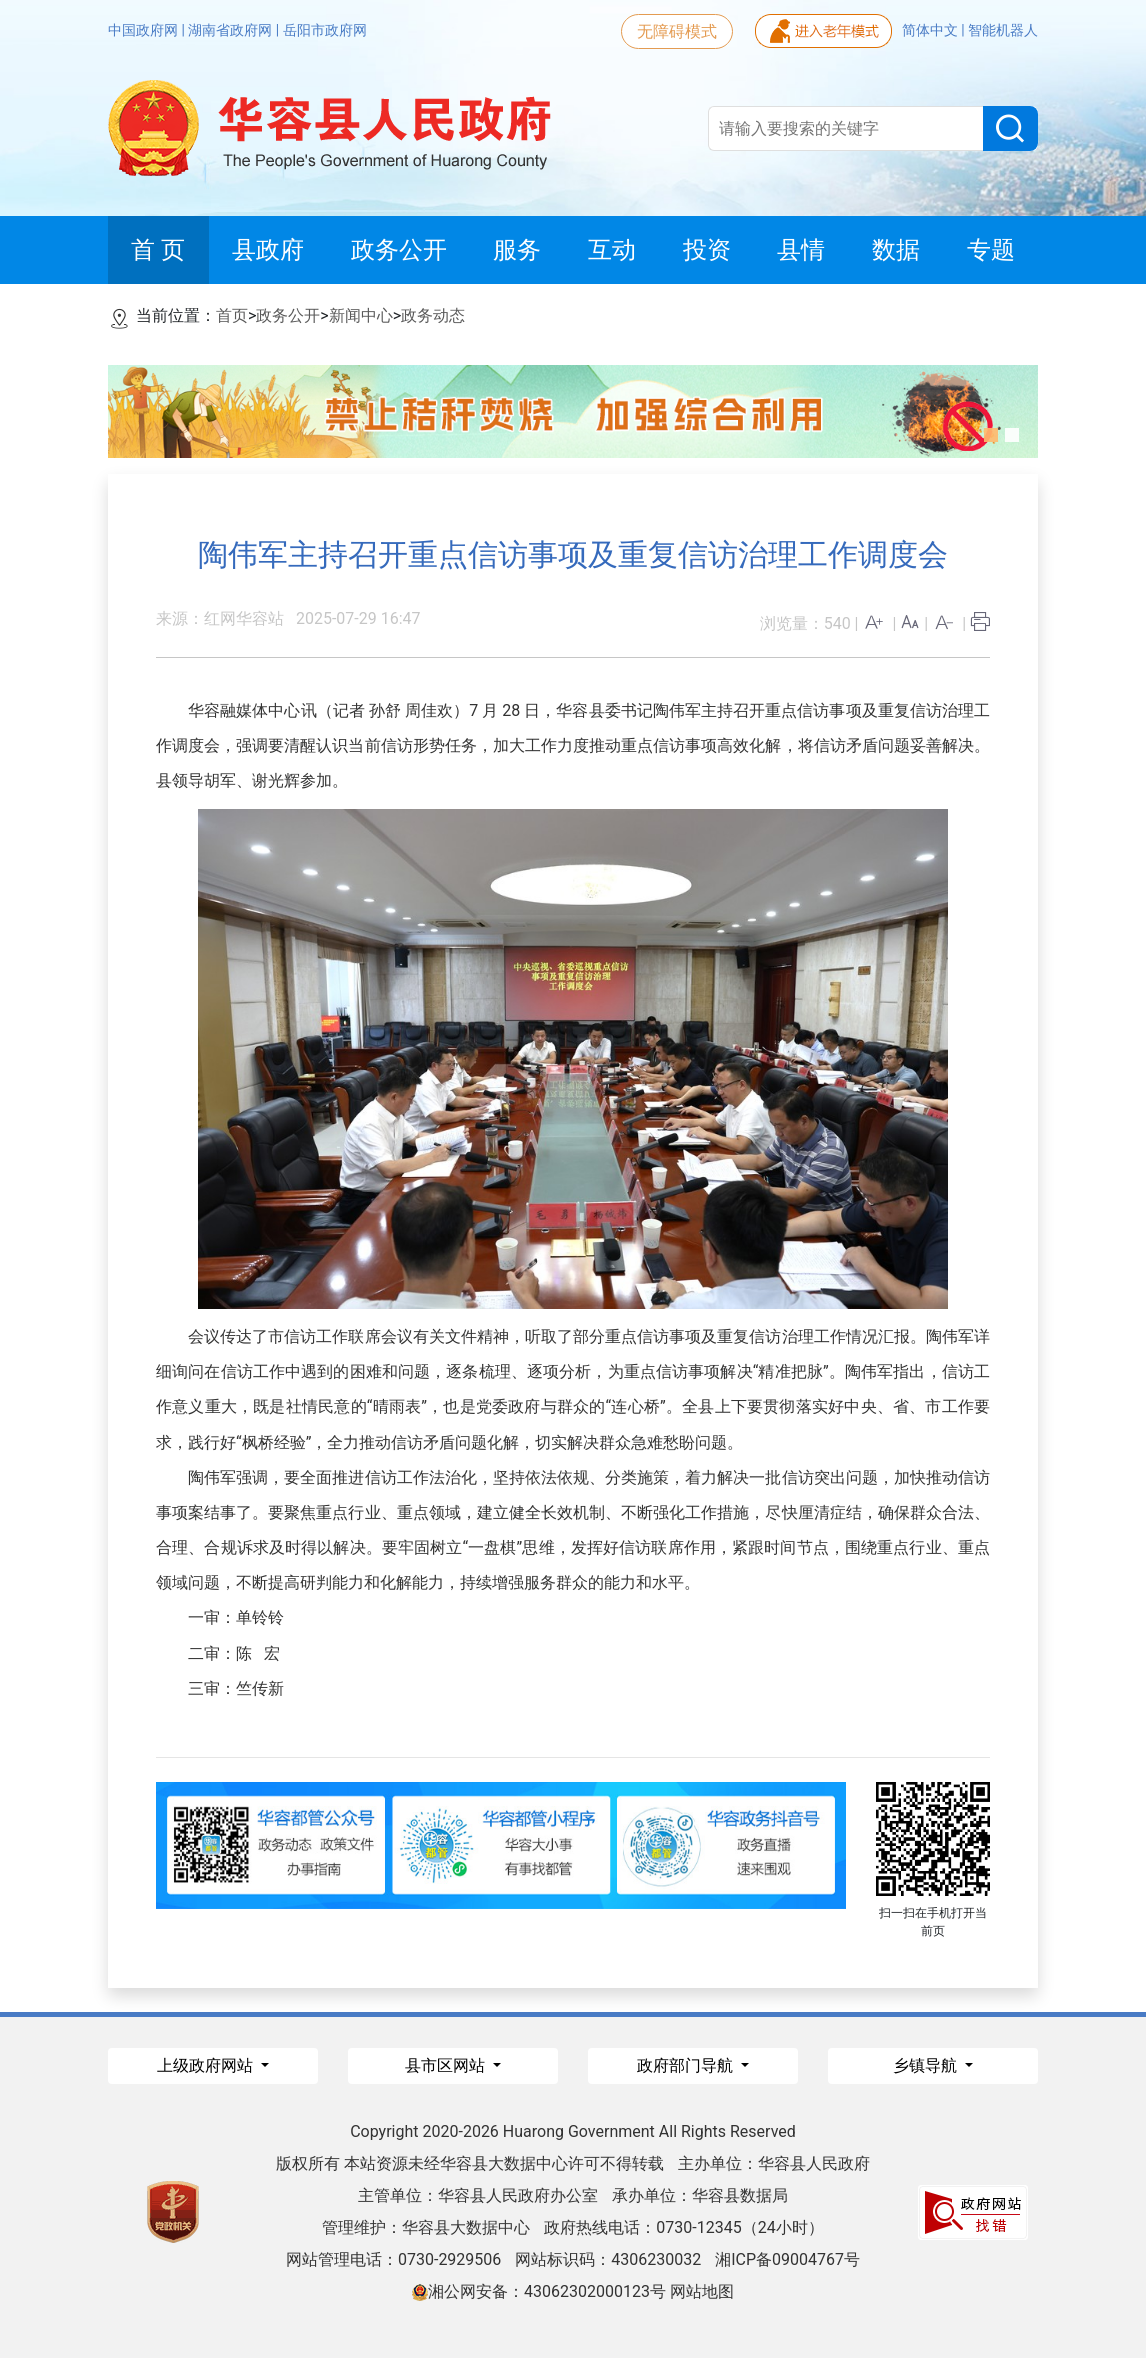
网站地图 (702, 2291)
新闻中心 (361, 315)
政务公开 (288, 315)
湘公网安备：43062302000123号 (539, 2291)
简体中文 (931, 30)
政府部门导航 (687, 2065)
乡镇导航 (927, 2065)
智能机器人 (1003, 30)
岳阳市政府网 (325, 30)
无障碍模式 (677, 31)
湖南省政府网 (231, 30)
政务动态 (433, 315)
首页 (232, 315)
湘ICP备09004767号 (787, 2259)
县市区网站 (447, 2065)
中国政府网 (144, 30)
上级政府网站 (207, 2065)
